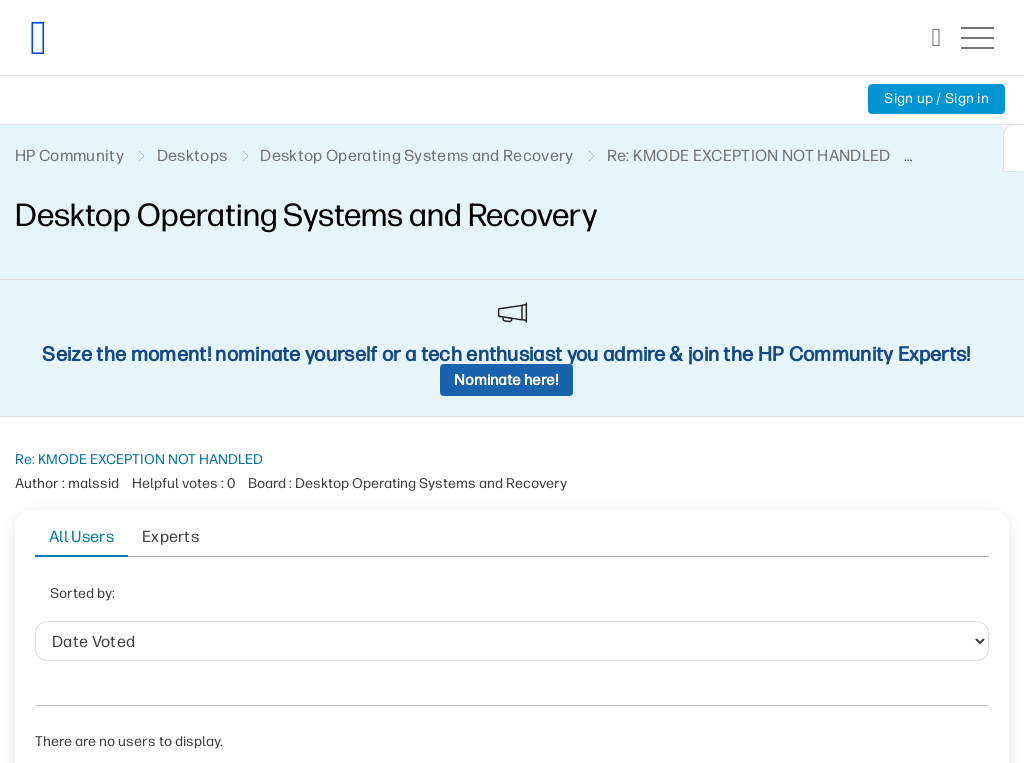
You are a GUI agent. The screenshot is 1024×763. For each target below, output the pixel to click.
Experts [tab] (170, 536)
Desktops (192, 155)
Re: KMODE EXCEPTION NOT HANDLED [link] (749, 155)
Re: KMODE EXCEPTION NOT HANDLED (139, 459)
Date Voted (292, 599)
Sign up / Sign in (936, 98)
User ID (388, 599)
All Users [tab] (81, 536)
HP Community (69, 155)
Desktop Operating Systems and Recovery (416, 155)
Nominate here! (506, 380)
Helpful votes (493, 599)
